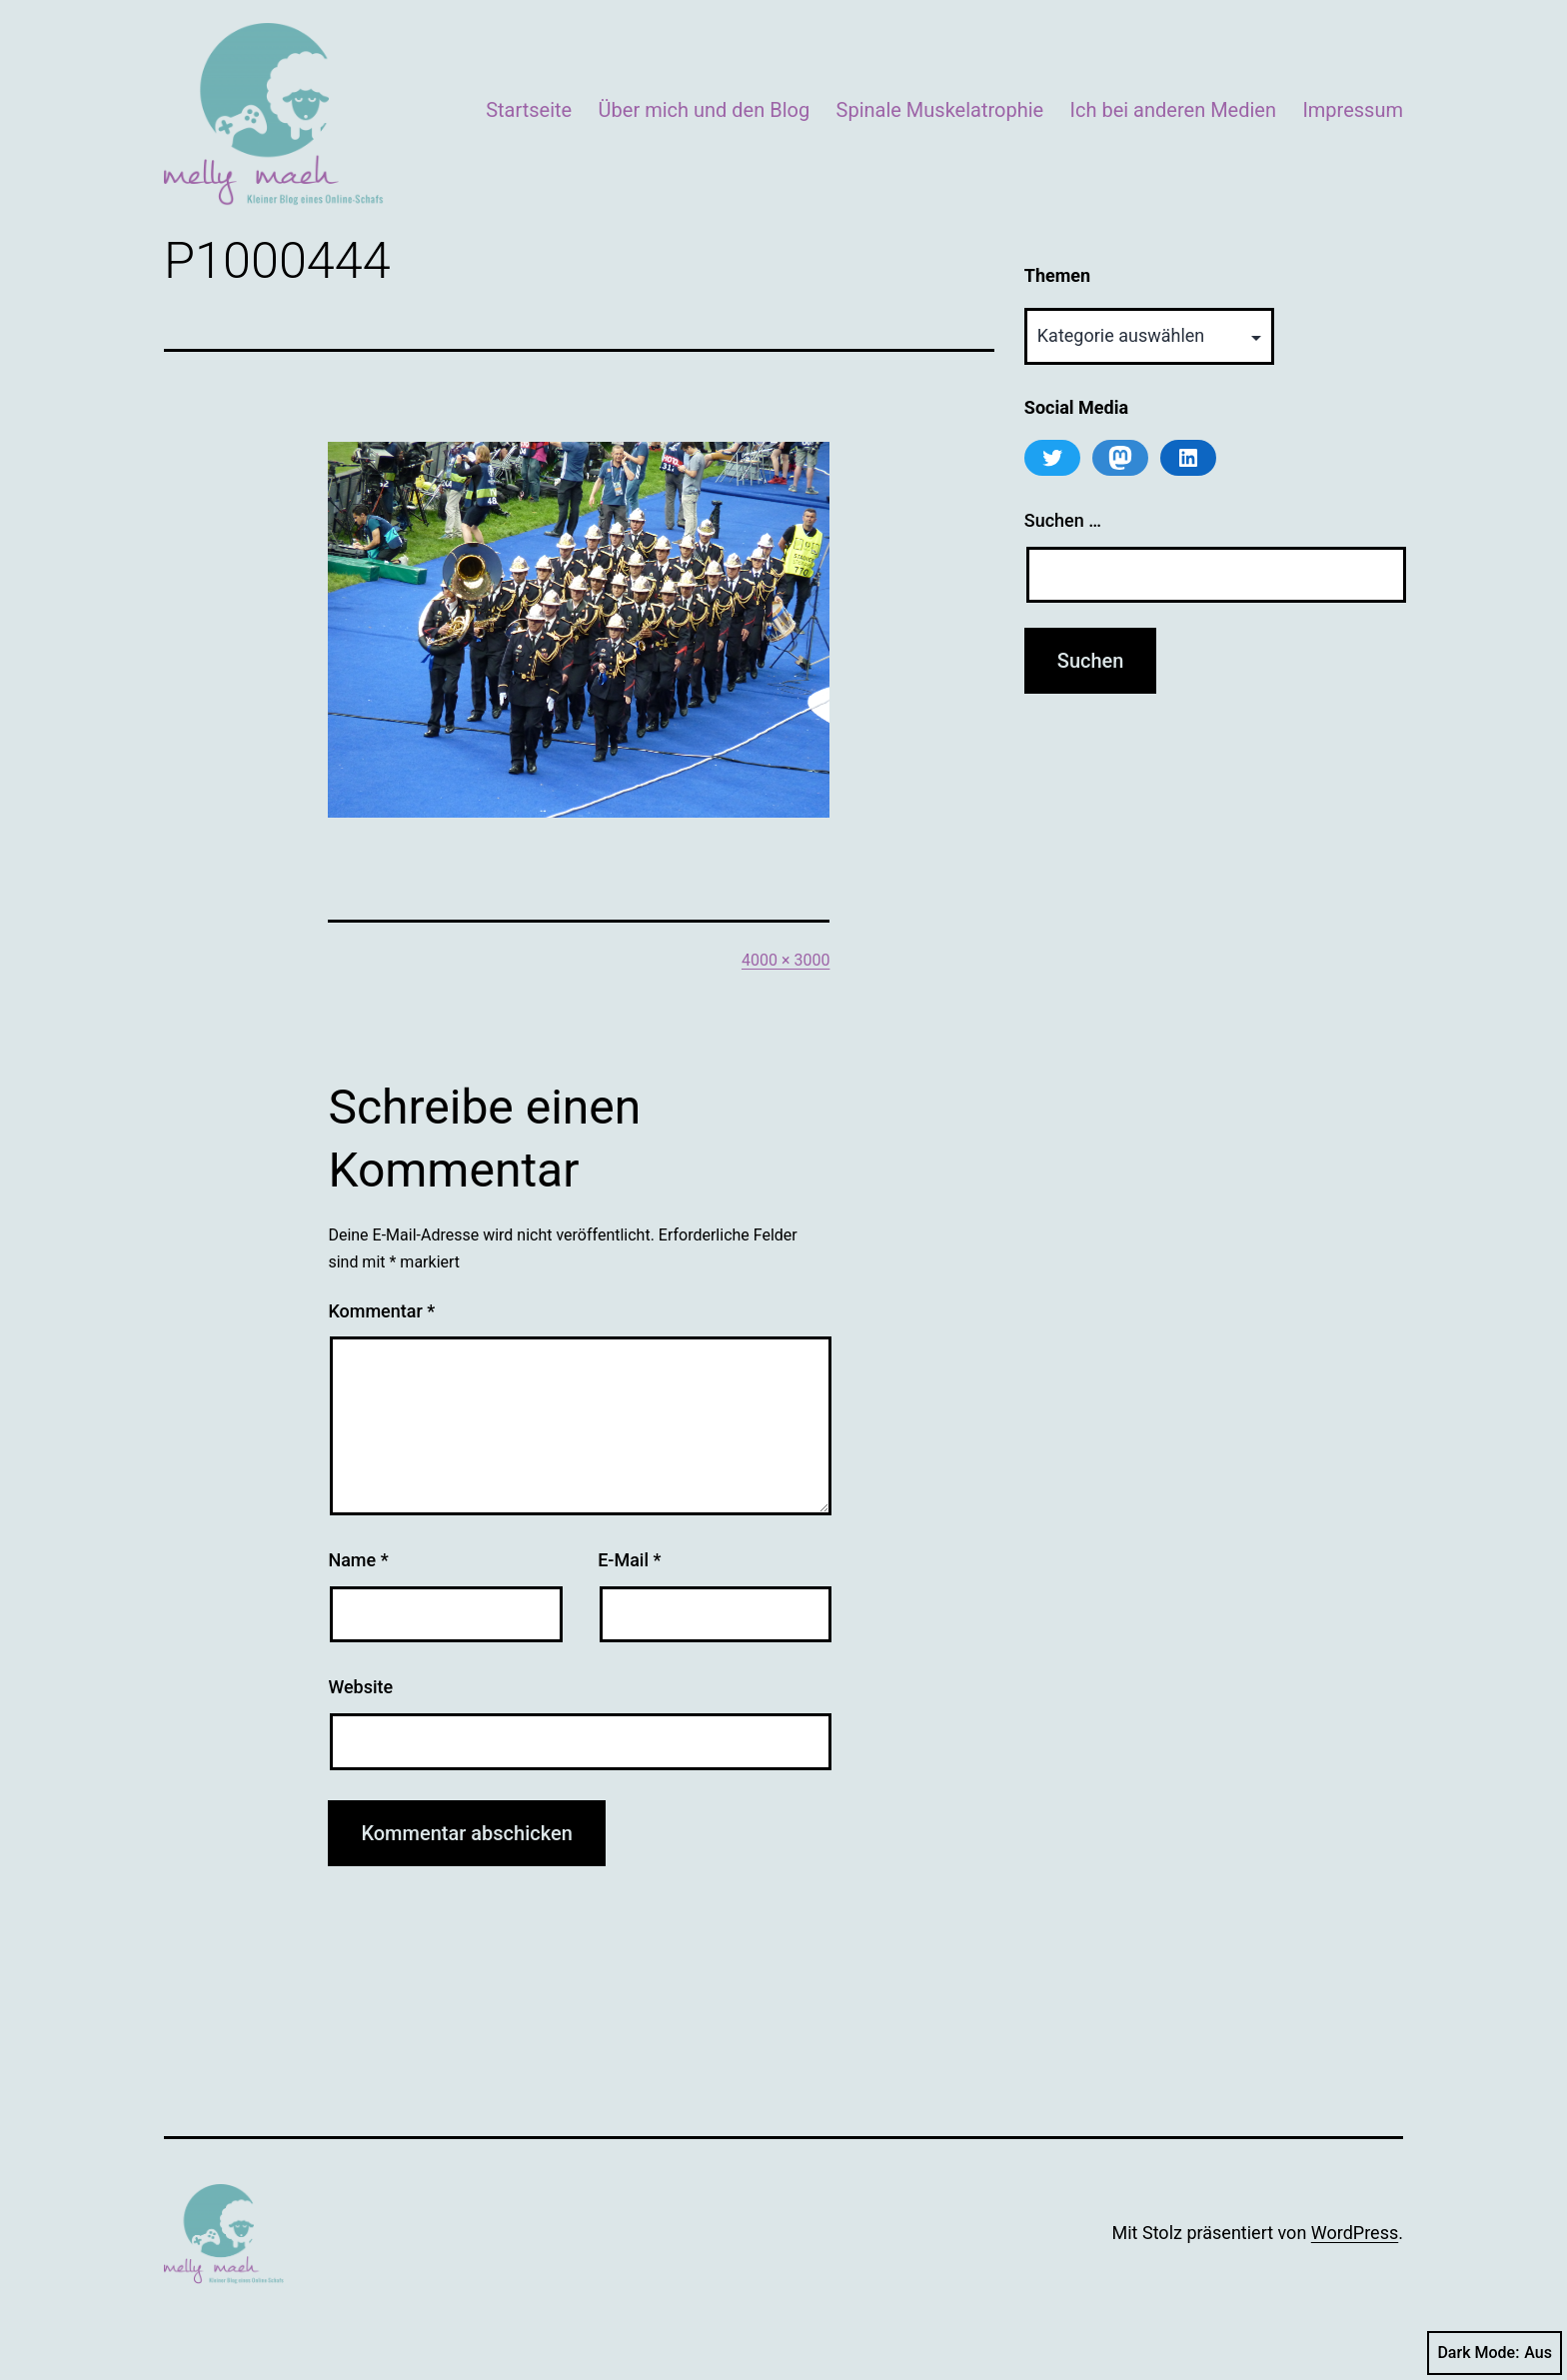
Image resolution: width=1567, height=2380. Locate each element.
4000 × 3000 (785, 960)
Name (358, 1559)
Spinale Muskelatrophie (940, 110)
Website (360, 1686)
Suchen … (1062, 520)
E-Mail (629, 1559)
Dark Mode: (1494, 2353)
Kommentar (381, 1310)
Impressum (1352, 110)
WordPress (1354, 2232)
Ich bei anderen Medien (1173, 110)
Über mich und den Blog (704, 110)
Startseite (529, 110)
